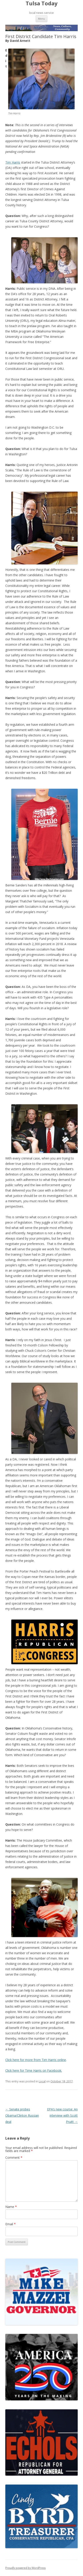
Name (11, 2207)
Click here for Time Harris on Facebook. (33, 2070)
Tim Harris (12, 162)
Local (42, 2081)
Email (10, 2224)
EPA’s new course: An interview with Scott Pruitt (62, 2115)
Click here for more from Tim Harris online (35, 2060)
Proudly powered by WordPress (25, 2568)
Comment (13, 2157)
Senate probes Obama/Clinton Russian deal (22, 2115)
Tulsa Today (42, 3)
